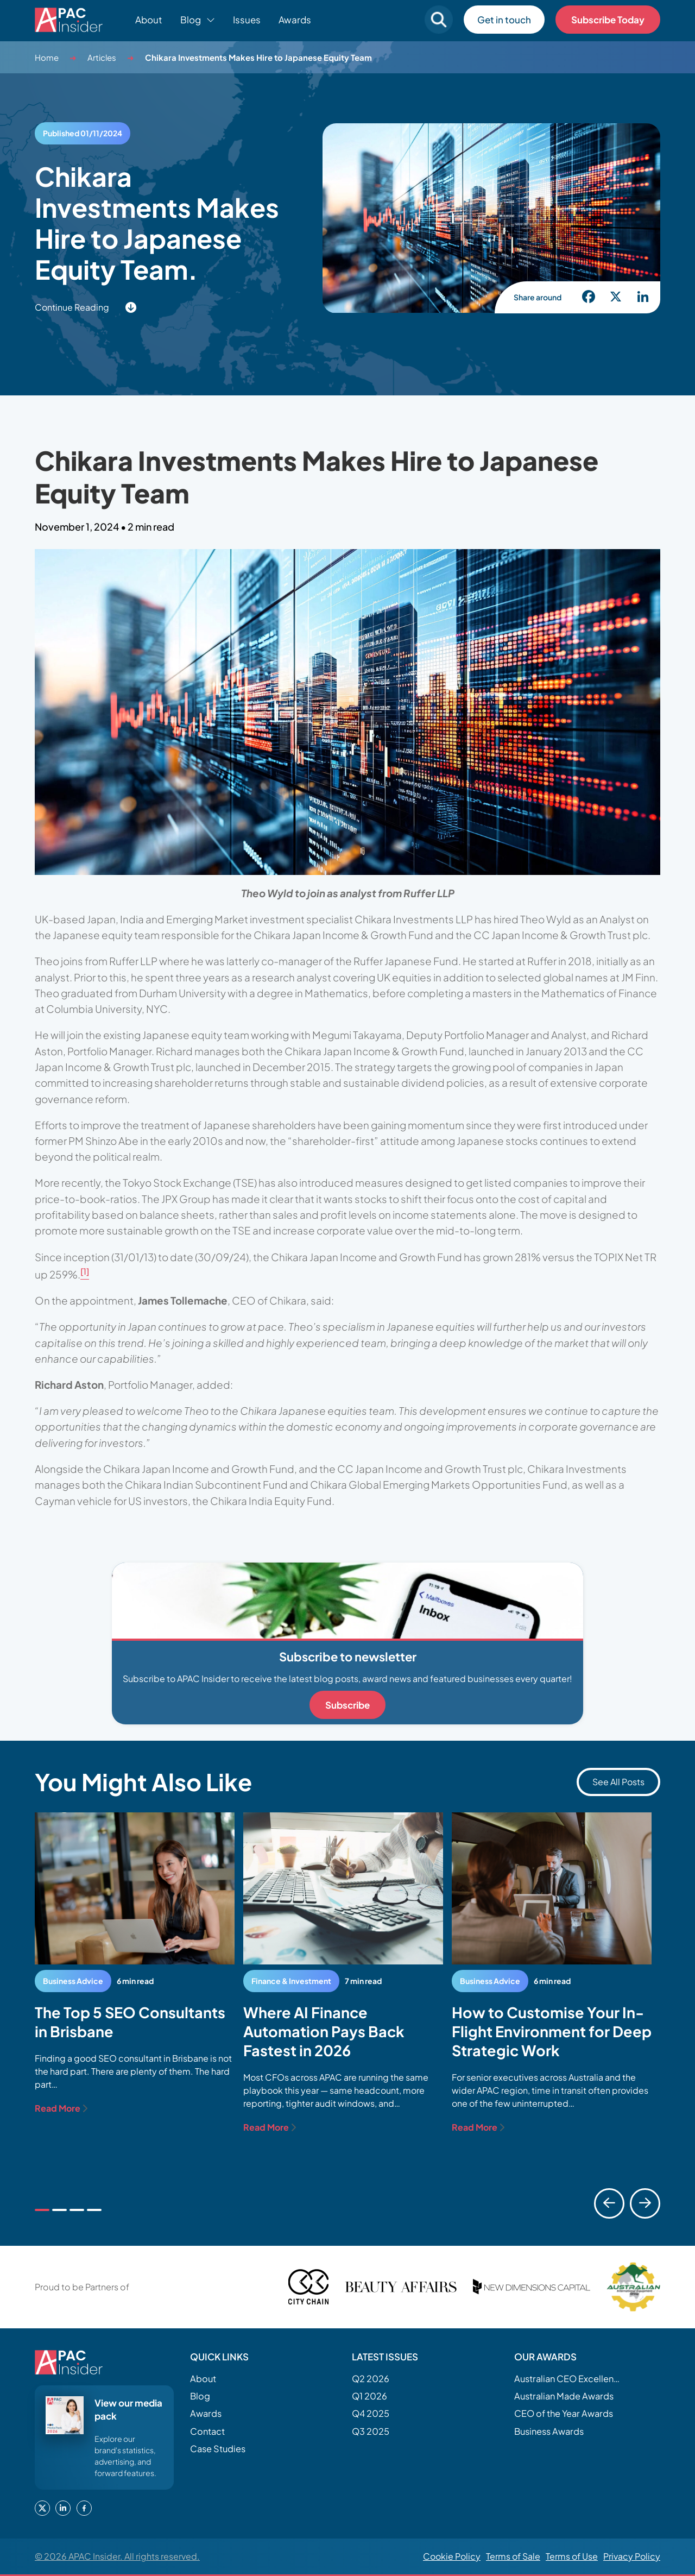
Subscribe (347, 1705)
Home (47, 57)
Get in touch (504, 20)
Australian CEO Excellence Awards (568, 2378)
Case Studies (217, 2448)
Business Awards (549, 2431)
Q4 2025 (370, 2413)
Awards (295, 20)
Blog (200, 2396)
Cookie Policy (452, 2556)
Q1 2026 (369, 2396)
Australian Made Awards (564, 2396)
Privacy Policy (631, 2556)
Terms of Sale (513, 2556)
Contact (207, 2431)
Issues (247, 20)
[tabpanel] (135, 1963)
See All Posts (618, 1781)
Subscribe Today (608, 20)
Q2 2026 (370, 2378)
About (148, 20)
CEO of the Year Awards (563, 2413)
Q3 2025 (370, 2431)
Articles (101, 57)
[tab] (42, 2210)
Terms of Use (572, 2556)
